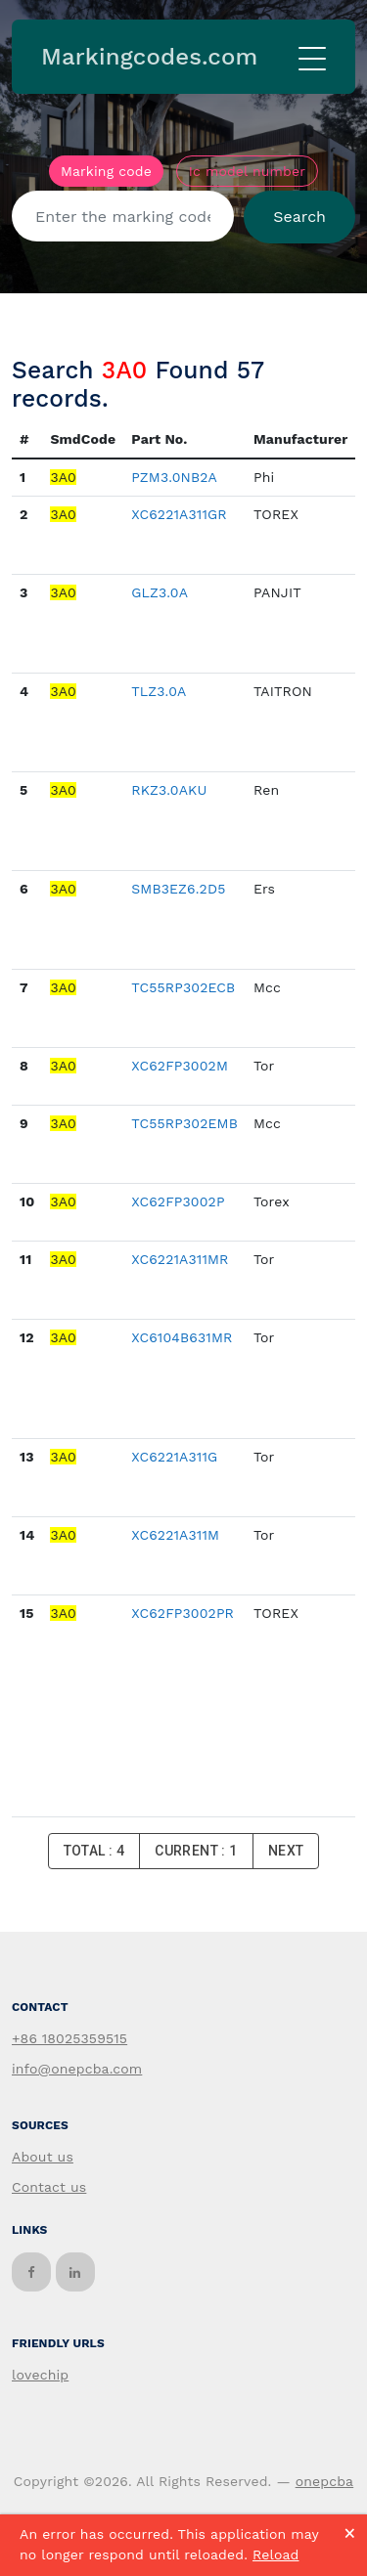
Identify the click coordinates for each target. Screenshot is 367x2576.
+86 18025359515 (69, 2038)
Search (299, 216)
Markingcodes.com (149, 56)
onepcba (325, 2481)
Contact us (49, 2187)
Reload (275, 2554)
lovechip (40, 2374)
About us (42, 2156)
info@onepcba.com (77, 2068)
